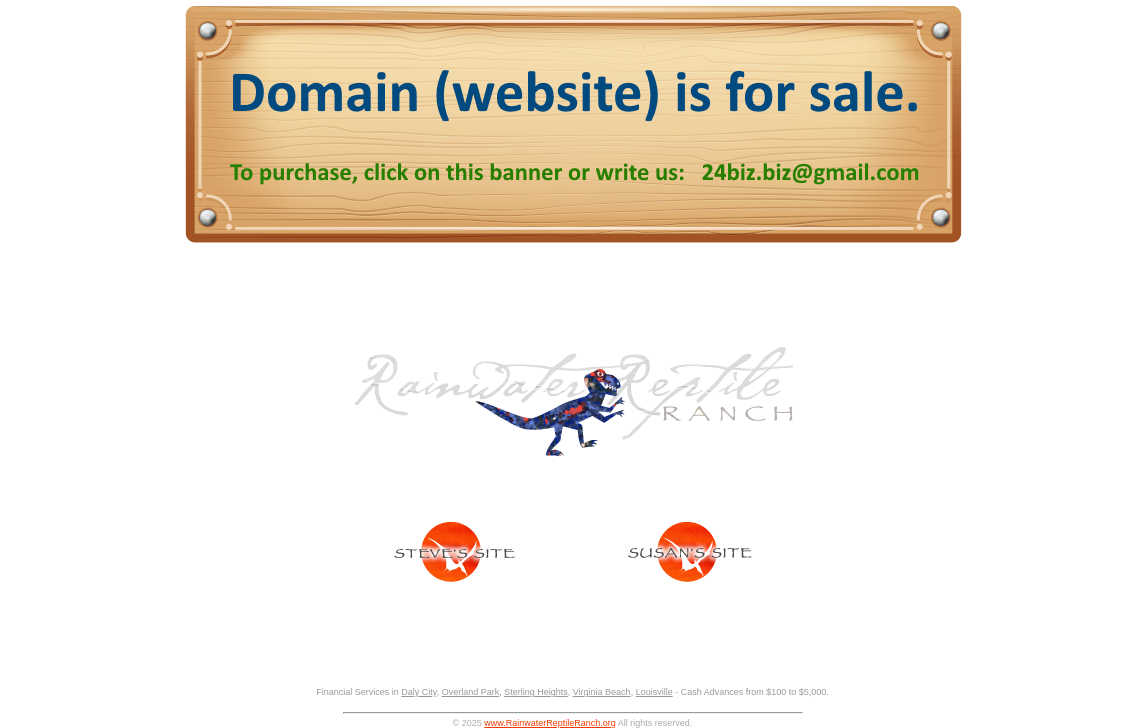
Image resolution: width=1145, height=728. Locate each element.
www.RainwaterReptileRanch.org (550, 723)
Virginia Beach (602, 692)
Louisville (654, 692)
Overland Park (471, 692)
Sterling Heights (536, 692)
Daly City (418, 692)
